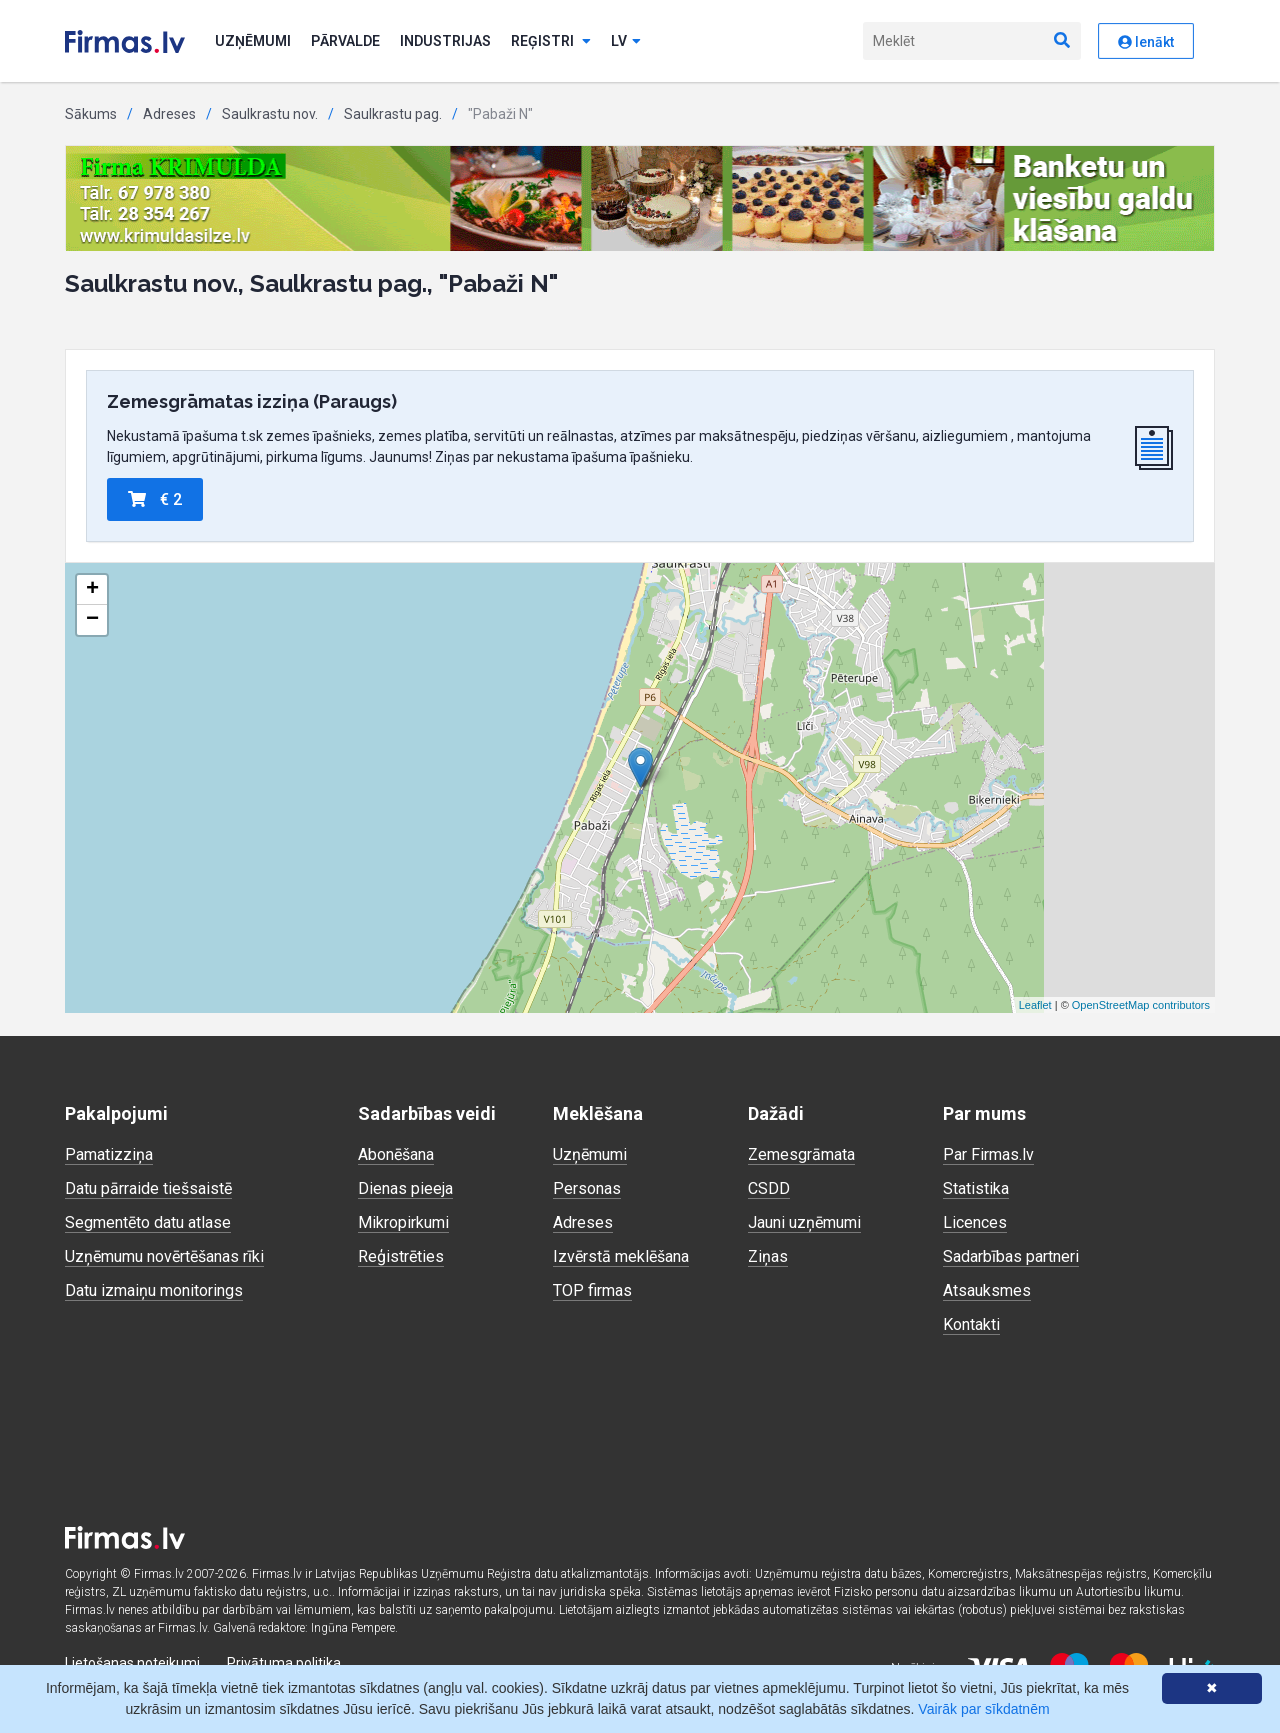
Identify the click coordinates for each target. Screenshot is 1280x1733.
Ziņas (768, 1256)
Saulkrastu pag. (393, 114)
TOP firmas (592, 1290)
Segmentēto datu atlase (148, 1222)
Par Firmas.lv (988, 1154)
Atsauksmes (987, 1290)
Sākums (91, 114)
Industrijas (445, 41)
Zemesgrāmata (801, 1154)
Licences (975, 1222)
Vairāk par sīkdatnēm (983, 1709)
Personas (587, 1188)
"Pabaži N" (500, 114)
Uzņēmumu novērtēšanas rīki (164, 1256)
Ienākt (1146, 42)
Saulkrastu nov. (270, 114)
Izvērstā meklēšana (621, 1256)
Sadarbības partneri (1011, 1256)
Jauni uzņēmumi (804, 1222)
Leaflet (1035, 1005)
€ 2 (155, 499)
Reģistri (551, 41)
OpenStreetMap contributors (1141, 1005)
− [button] (92, 620)
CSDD (769, 1188)
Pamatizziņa (109, 1154)
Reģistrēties (401, 1256)
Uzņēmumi (253, 41)
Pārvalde (345, 41)
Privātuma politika (284, 1663)
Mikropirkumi (403, 1222)
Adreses (169, 114)
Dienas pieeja (405, 1188)
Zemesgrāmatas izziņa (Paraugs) (252, 401)
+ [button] (92, 590)
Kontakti (971, 1324)
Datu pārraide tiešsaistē (148, 1188)
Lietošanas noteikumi (132, 1663)
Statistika (976, 1188)
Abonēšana (396, 1154)
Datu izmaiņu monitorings (154, 1290)
